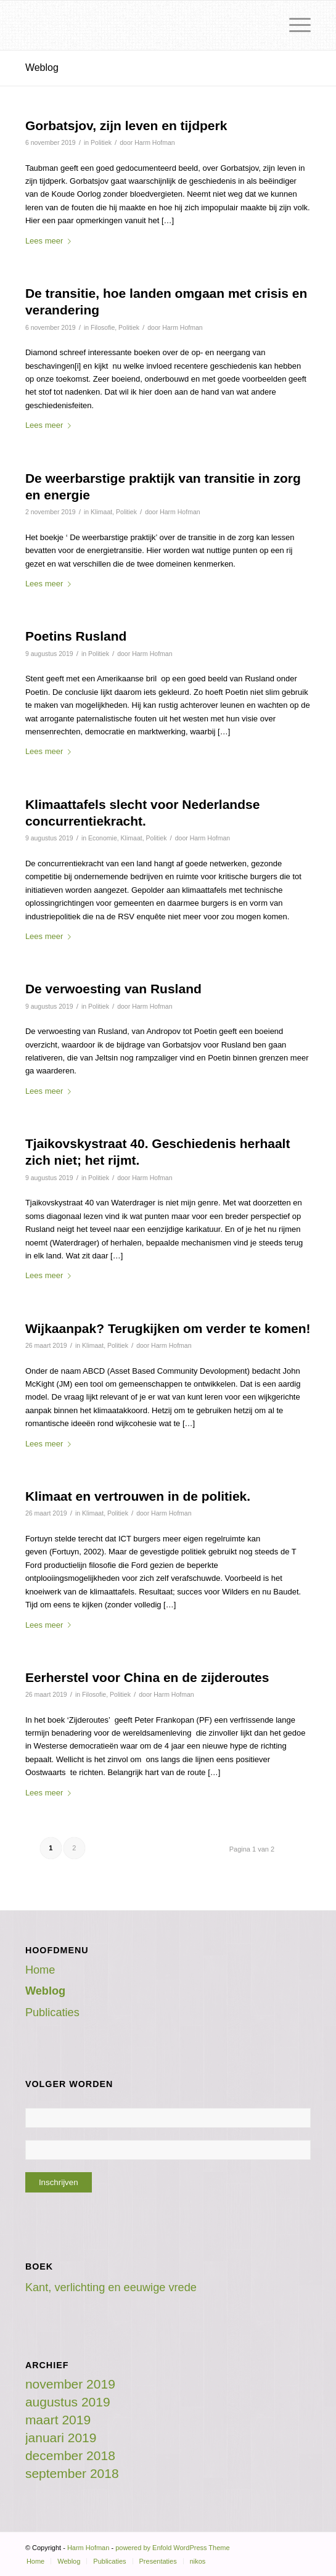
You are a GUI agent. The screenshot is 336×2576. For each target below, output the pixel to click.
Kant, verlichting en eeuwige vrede (111, 2287)
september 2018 (72, 2473)
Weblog (42, 67)
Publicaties (52, 2012)
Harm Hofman (154, 142)
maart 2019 (58, 2420)
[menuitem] (35, 2561)
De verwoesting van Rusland (113, 989)
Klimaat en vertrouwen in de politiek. (137, 1496)
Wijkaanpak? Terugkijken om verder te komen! (168, 1328)
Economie (102, 838)
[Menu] (294, 25)
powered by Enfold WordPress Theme (172, 2547)
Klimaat (101, 511)
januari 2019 (61, 2437)
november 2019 (70, 2384)
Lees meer (50, 240)
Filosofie (103, 327)
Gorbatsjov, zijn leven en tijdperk (126, 125)
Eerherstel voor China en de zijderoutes (147, 1677)
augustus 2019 (67, 2402)
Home (40, 1970)
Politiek (101, 142)
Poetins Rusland (76, 636)
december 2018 (70, 2455)
